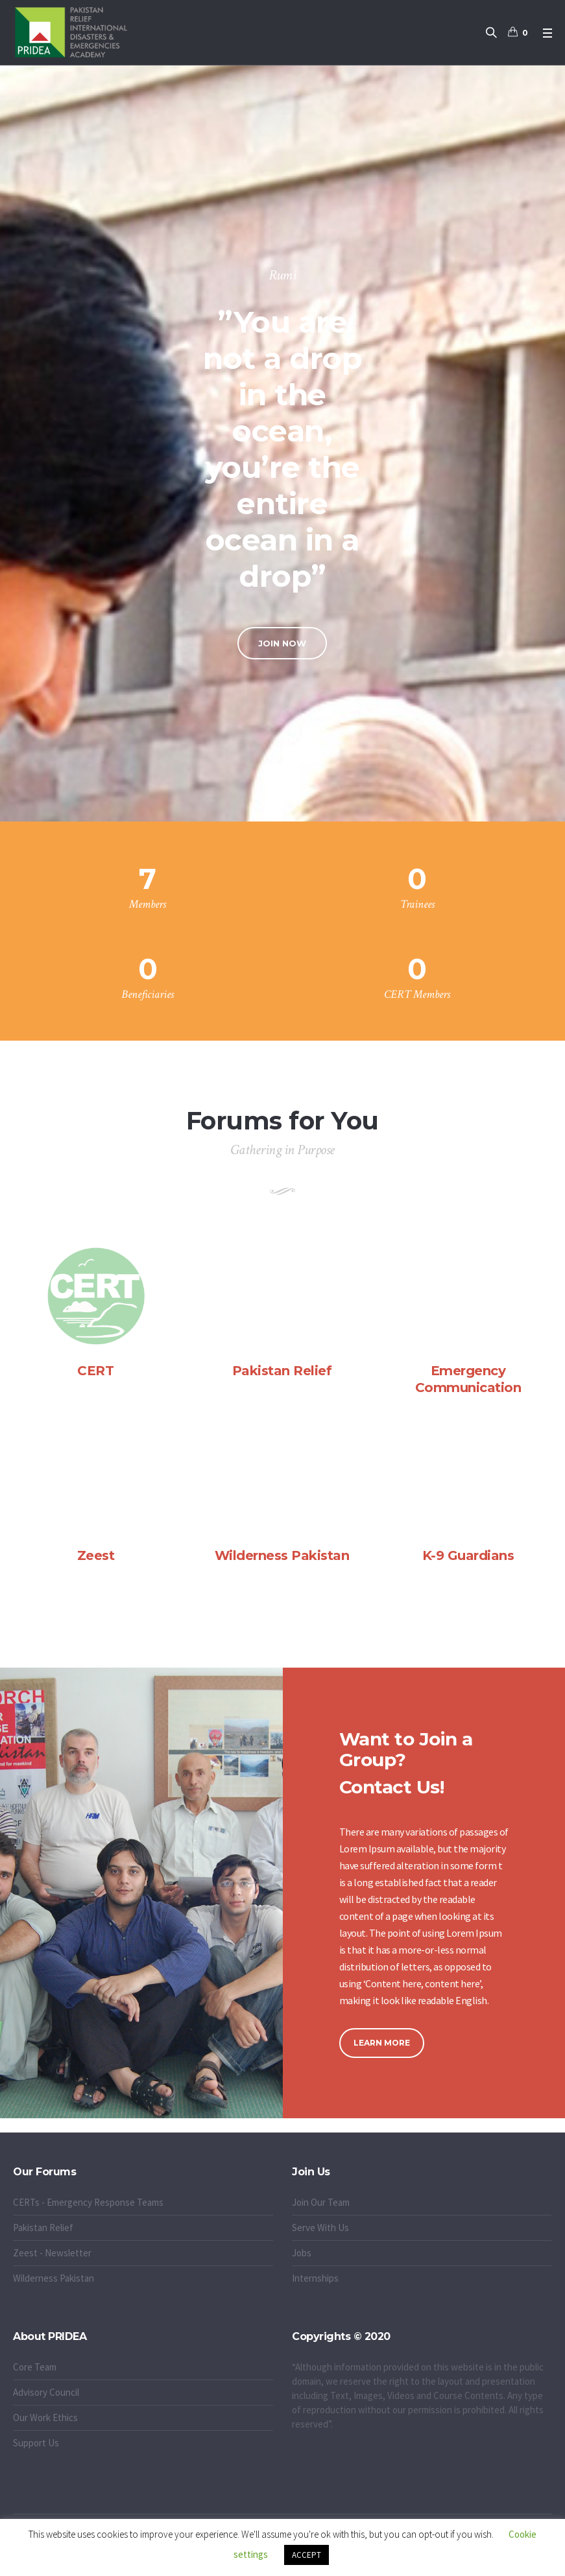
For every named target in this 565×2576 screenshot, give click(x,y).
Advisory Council (46, 2392)
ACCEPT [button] (306, 2554)
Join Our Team (321, 2202)
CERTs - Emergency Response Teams (88, 2202)
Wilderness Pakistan (281, 1555)
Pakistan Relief (281, 1370)
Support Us (36, 2443)
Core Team (34, 2367)
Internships (315, 2278)
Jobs (301, 2253)
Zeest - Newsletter (52, 2253)
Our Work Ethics (45, 2417)
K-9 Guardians (468, 1555)
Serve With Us (320, 2227)
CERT (95, 1370)
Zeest (96, 1555)
